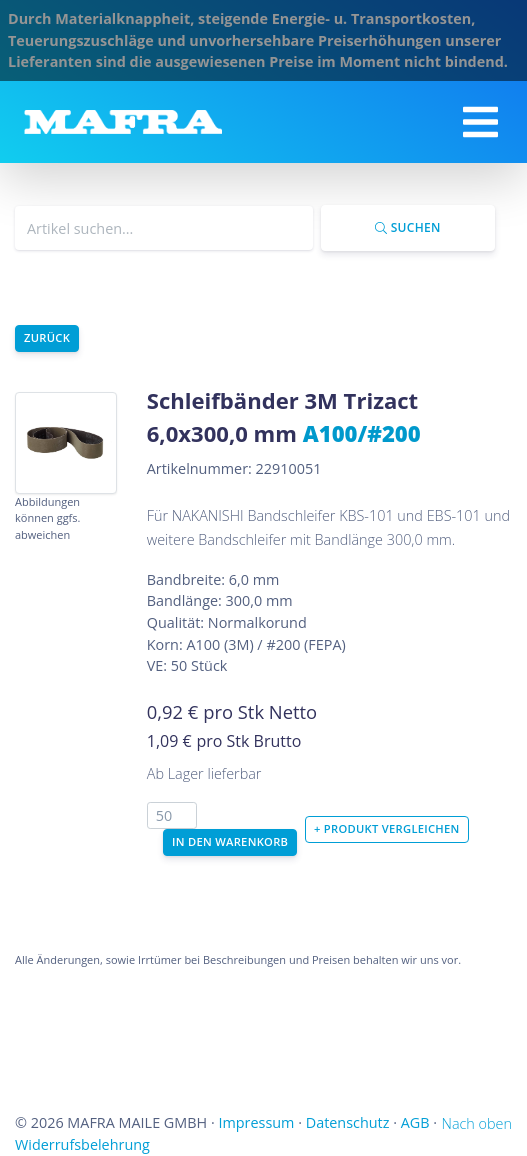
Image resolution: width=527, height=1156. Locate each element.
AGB (415, 1122)
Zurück (47, 337)
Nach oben (477, 1123)
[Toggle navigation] (480, 122)
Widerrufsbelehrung (82, 1144)
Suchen (407, 227)
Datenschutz (348, 1122)
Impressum (256, 1122)
